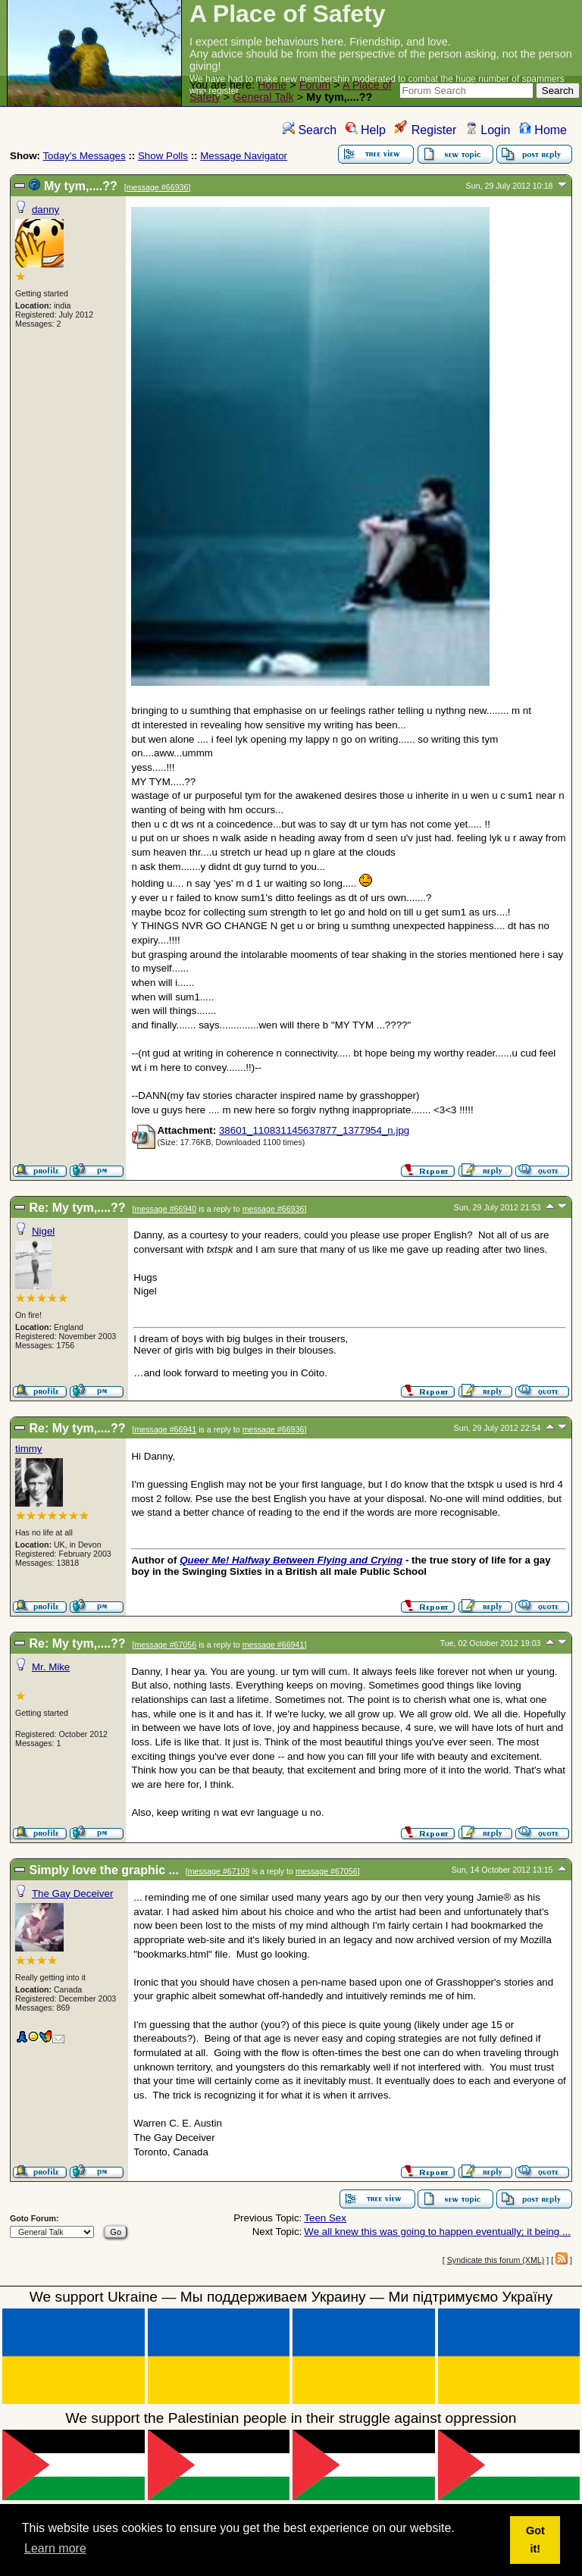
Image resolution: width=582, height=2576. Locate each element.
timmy (28, 1448)
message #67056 (165, 1644)
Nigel (43, 1231)
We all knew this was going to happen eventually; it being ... (437, 2231)
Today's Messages (83, 155)
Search (309, 130)
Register (425, 130)
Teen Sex (325, 2218)
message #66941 (165, 1429)
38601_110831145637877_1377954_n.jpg (314, 1130)
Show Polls (163, 155)
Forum (315, 85)
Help (366, 130)
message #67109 (219, 1871)
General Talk (263, 97)
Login (488, 130)
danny (45, 209)
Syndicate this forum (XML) (496, 2260)
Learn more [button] (55, 2548)
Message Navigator (243, 155)
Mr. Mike (51, 1667)
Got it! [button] (535, 2539)
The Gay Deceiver (72, 1893)
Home (272, 85)
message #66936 (158, 187)
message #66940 (165, 1208)
